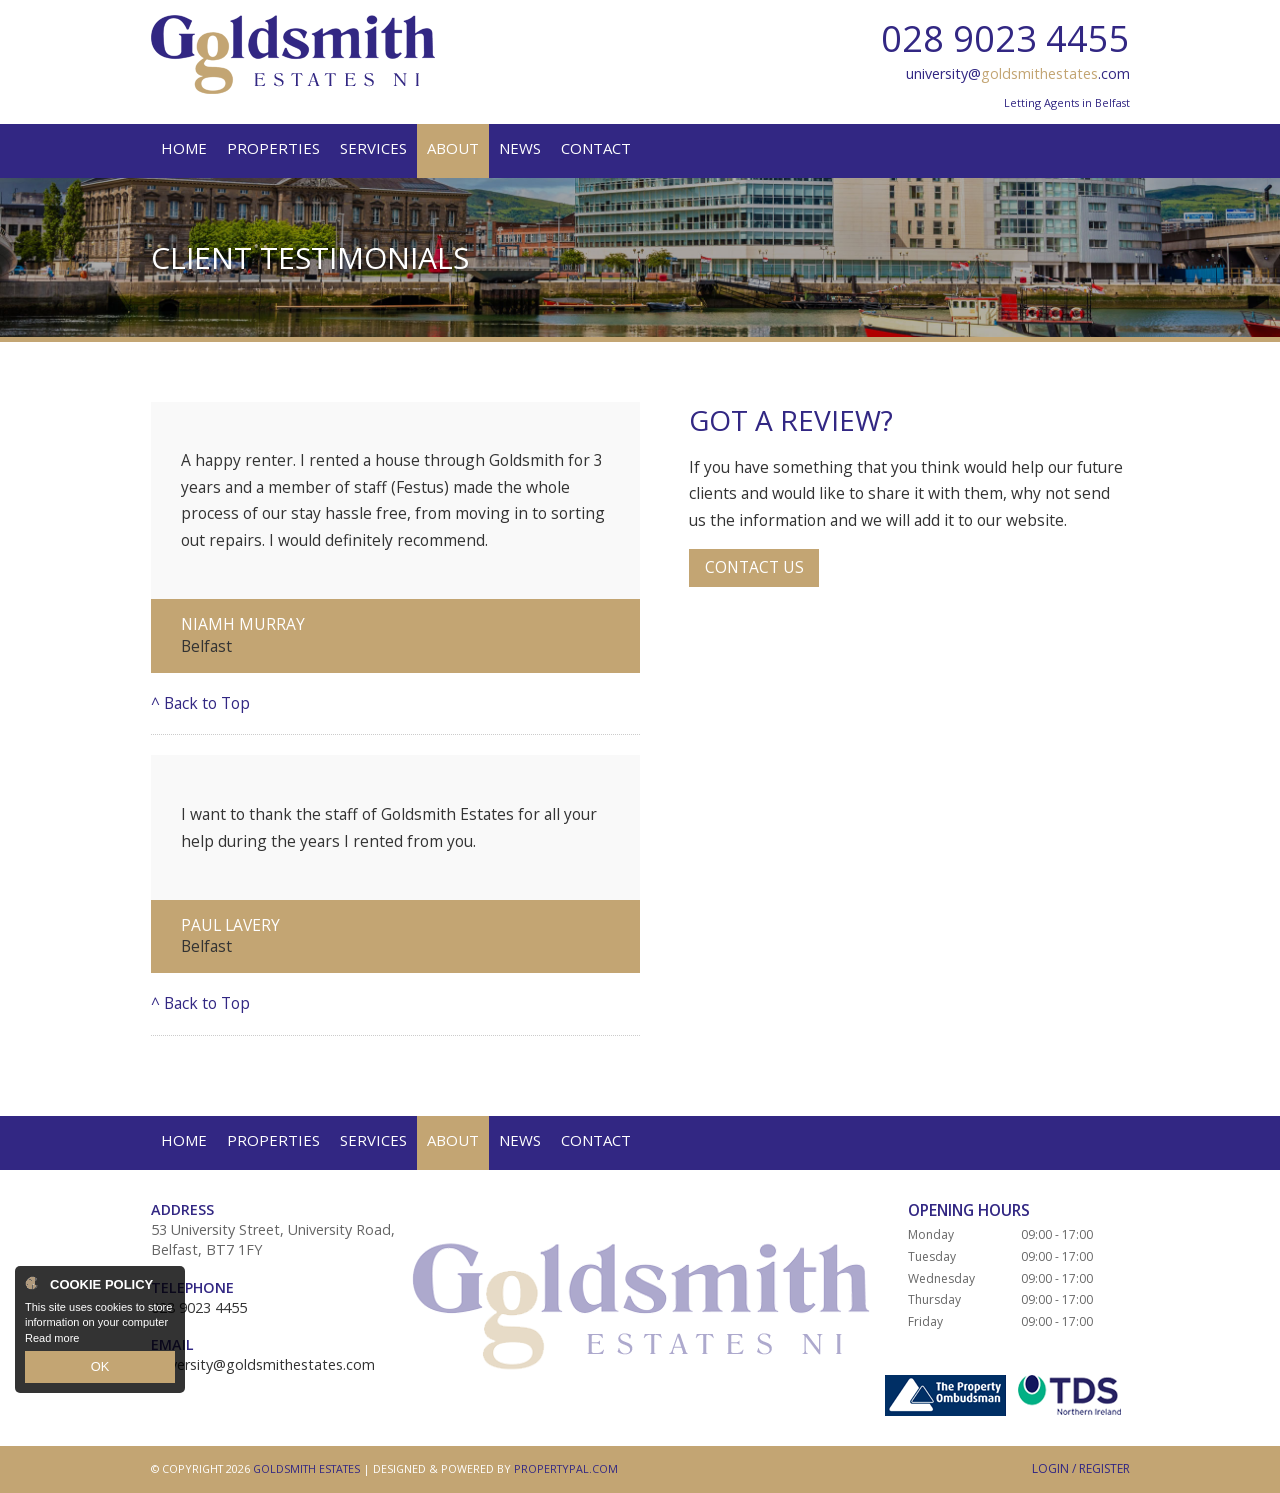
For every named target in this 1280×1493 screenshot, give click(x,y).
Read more (52, 1342)
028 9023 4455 (1005, 38)
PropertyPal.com (566, 1468)
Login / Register (1081, 1468)
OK (100, 1369)
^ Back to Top (200, 703)
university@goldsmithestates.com (263, 1364)
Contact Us (754, 567)
